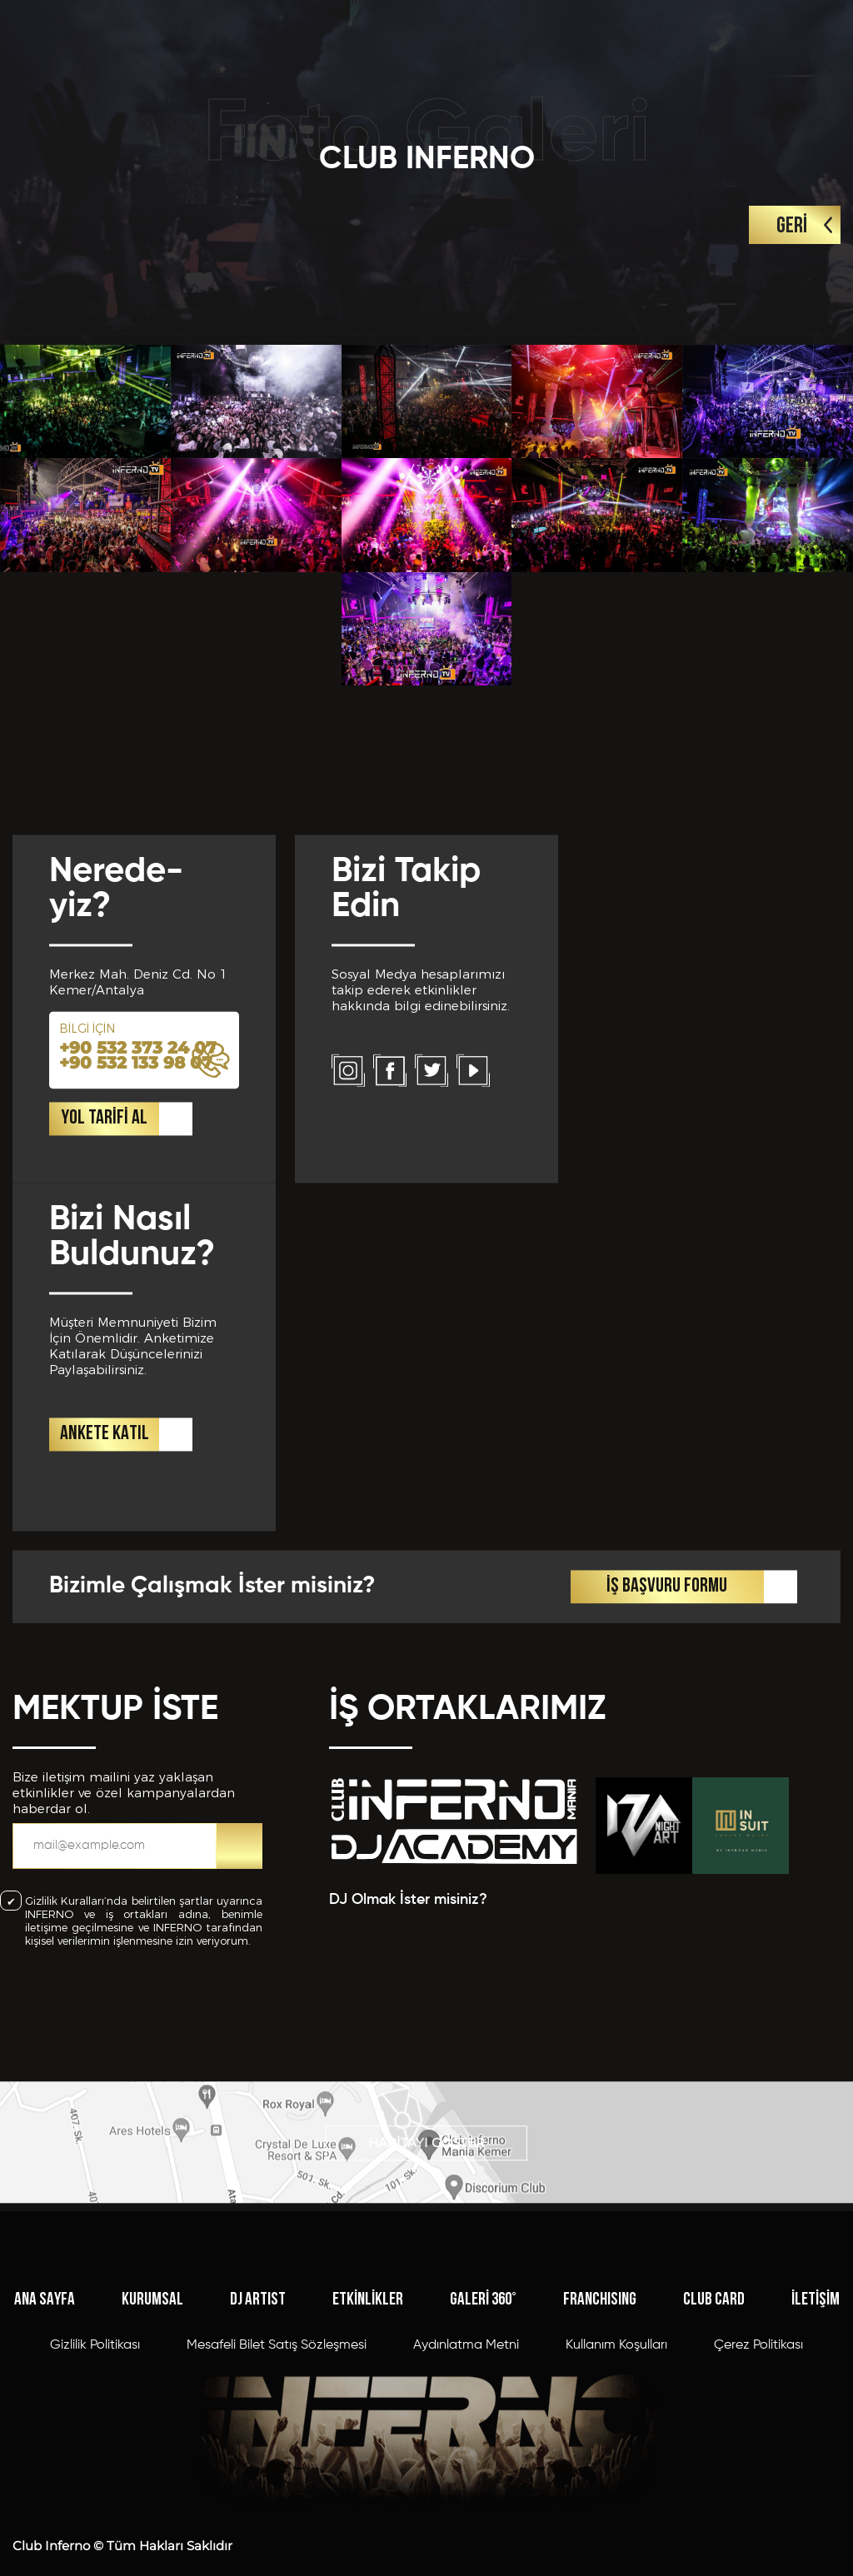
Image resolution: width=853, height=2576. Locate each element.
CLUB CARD (714, 2437)
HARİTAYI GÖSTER (426, 2187)
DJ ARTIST (258, 2437)
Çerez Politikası (758, 2482)
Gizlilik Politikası (95, 2482)
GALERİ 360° (483, 2437)
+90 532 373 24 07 (138, 1336)
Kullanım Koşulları (616, 2482)
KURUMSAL (152, 2437)
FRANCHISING (599, 2437)
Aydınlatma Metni (466, 2482)
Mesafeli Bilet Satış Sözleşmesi (277, 2482)
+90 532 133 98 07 (135, 1351)
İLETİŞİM (815, 2437)
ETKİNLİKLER (367, 2437)
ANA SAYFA (44, 2437)
